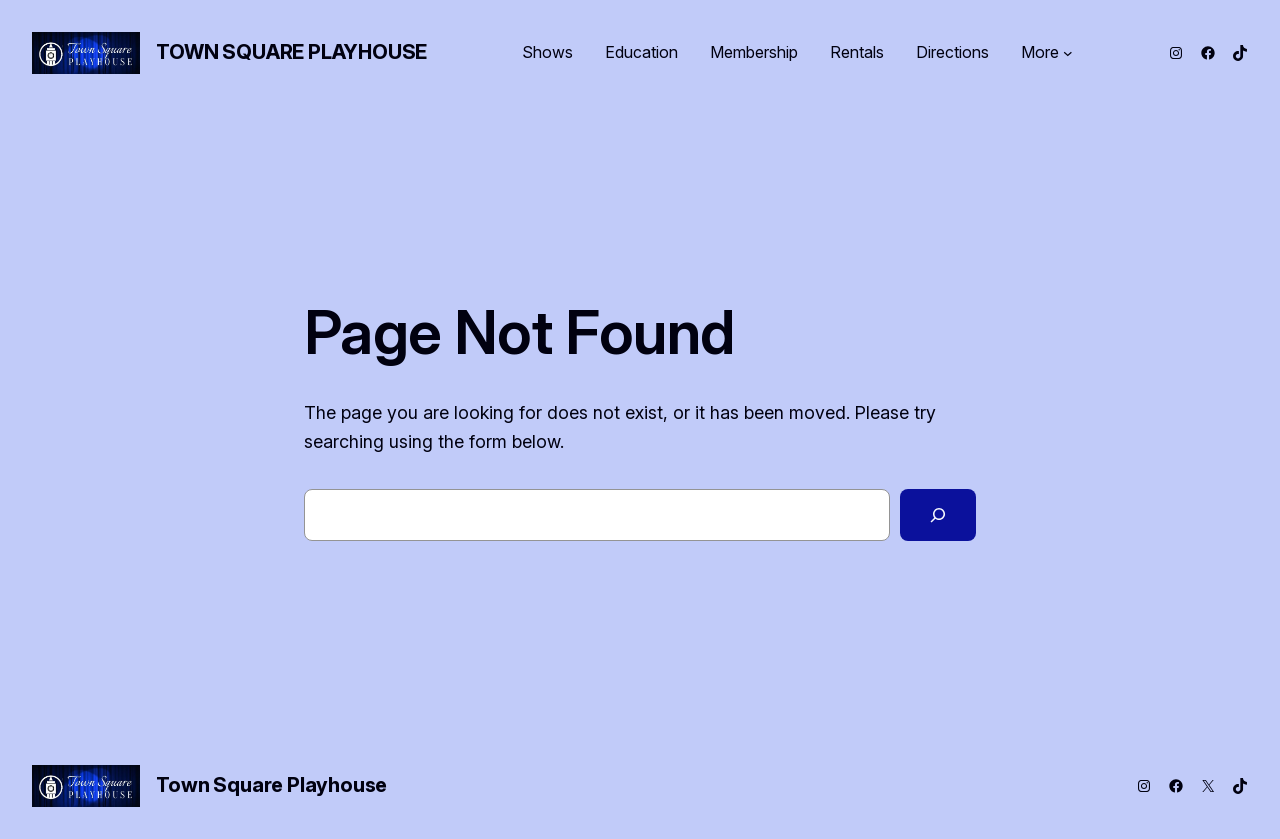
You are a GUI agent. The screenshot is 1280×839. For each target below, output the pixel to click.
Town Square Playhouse (291, 52)
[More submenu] (1068, 53)
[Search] (938, 515)
